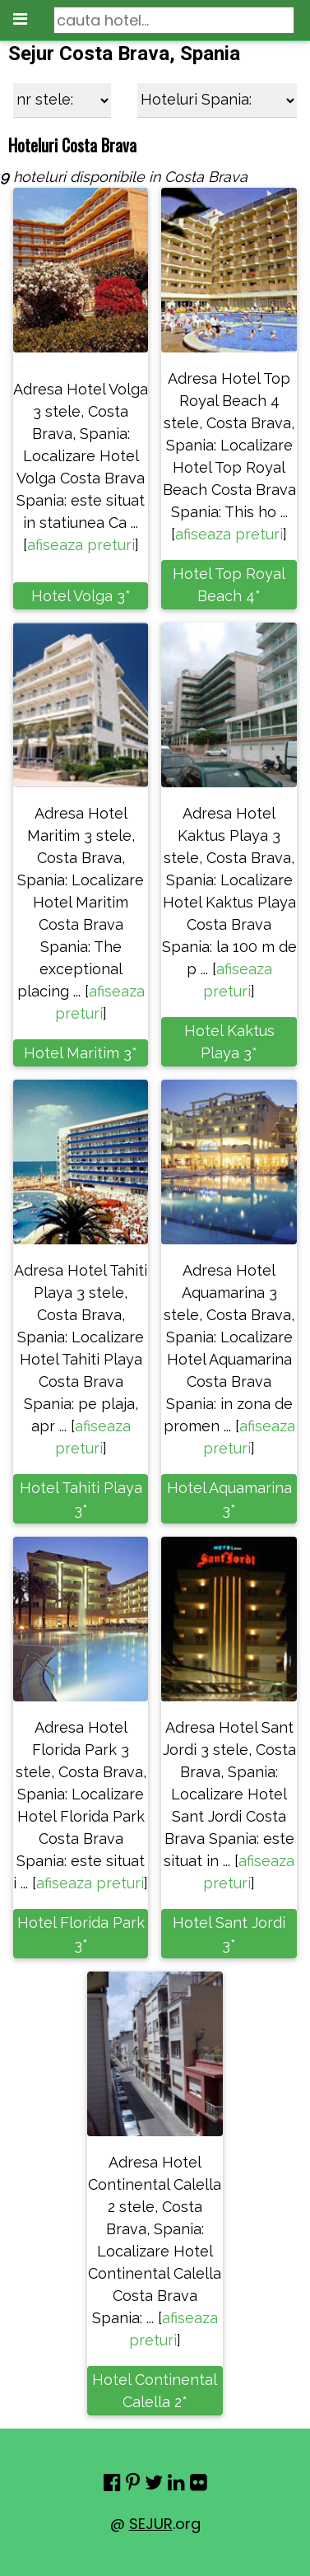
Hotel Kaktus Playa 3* (229, 1042)
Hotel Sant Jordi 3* (229, 1933)
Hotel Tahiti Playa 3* (81, 1499)
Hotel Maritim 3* (80, 1053)
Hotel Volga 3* (81, 595)
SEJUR (151, 2523)
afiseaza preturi (81, 544)
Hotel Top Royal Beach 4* (229, 584)
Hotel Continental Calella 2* (154, 2390)
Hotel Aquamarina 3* (229, 1499)
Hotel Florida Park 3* (81, 1933)
